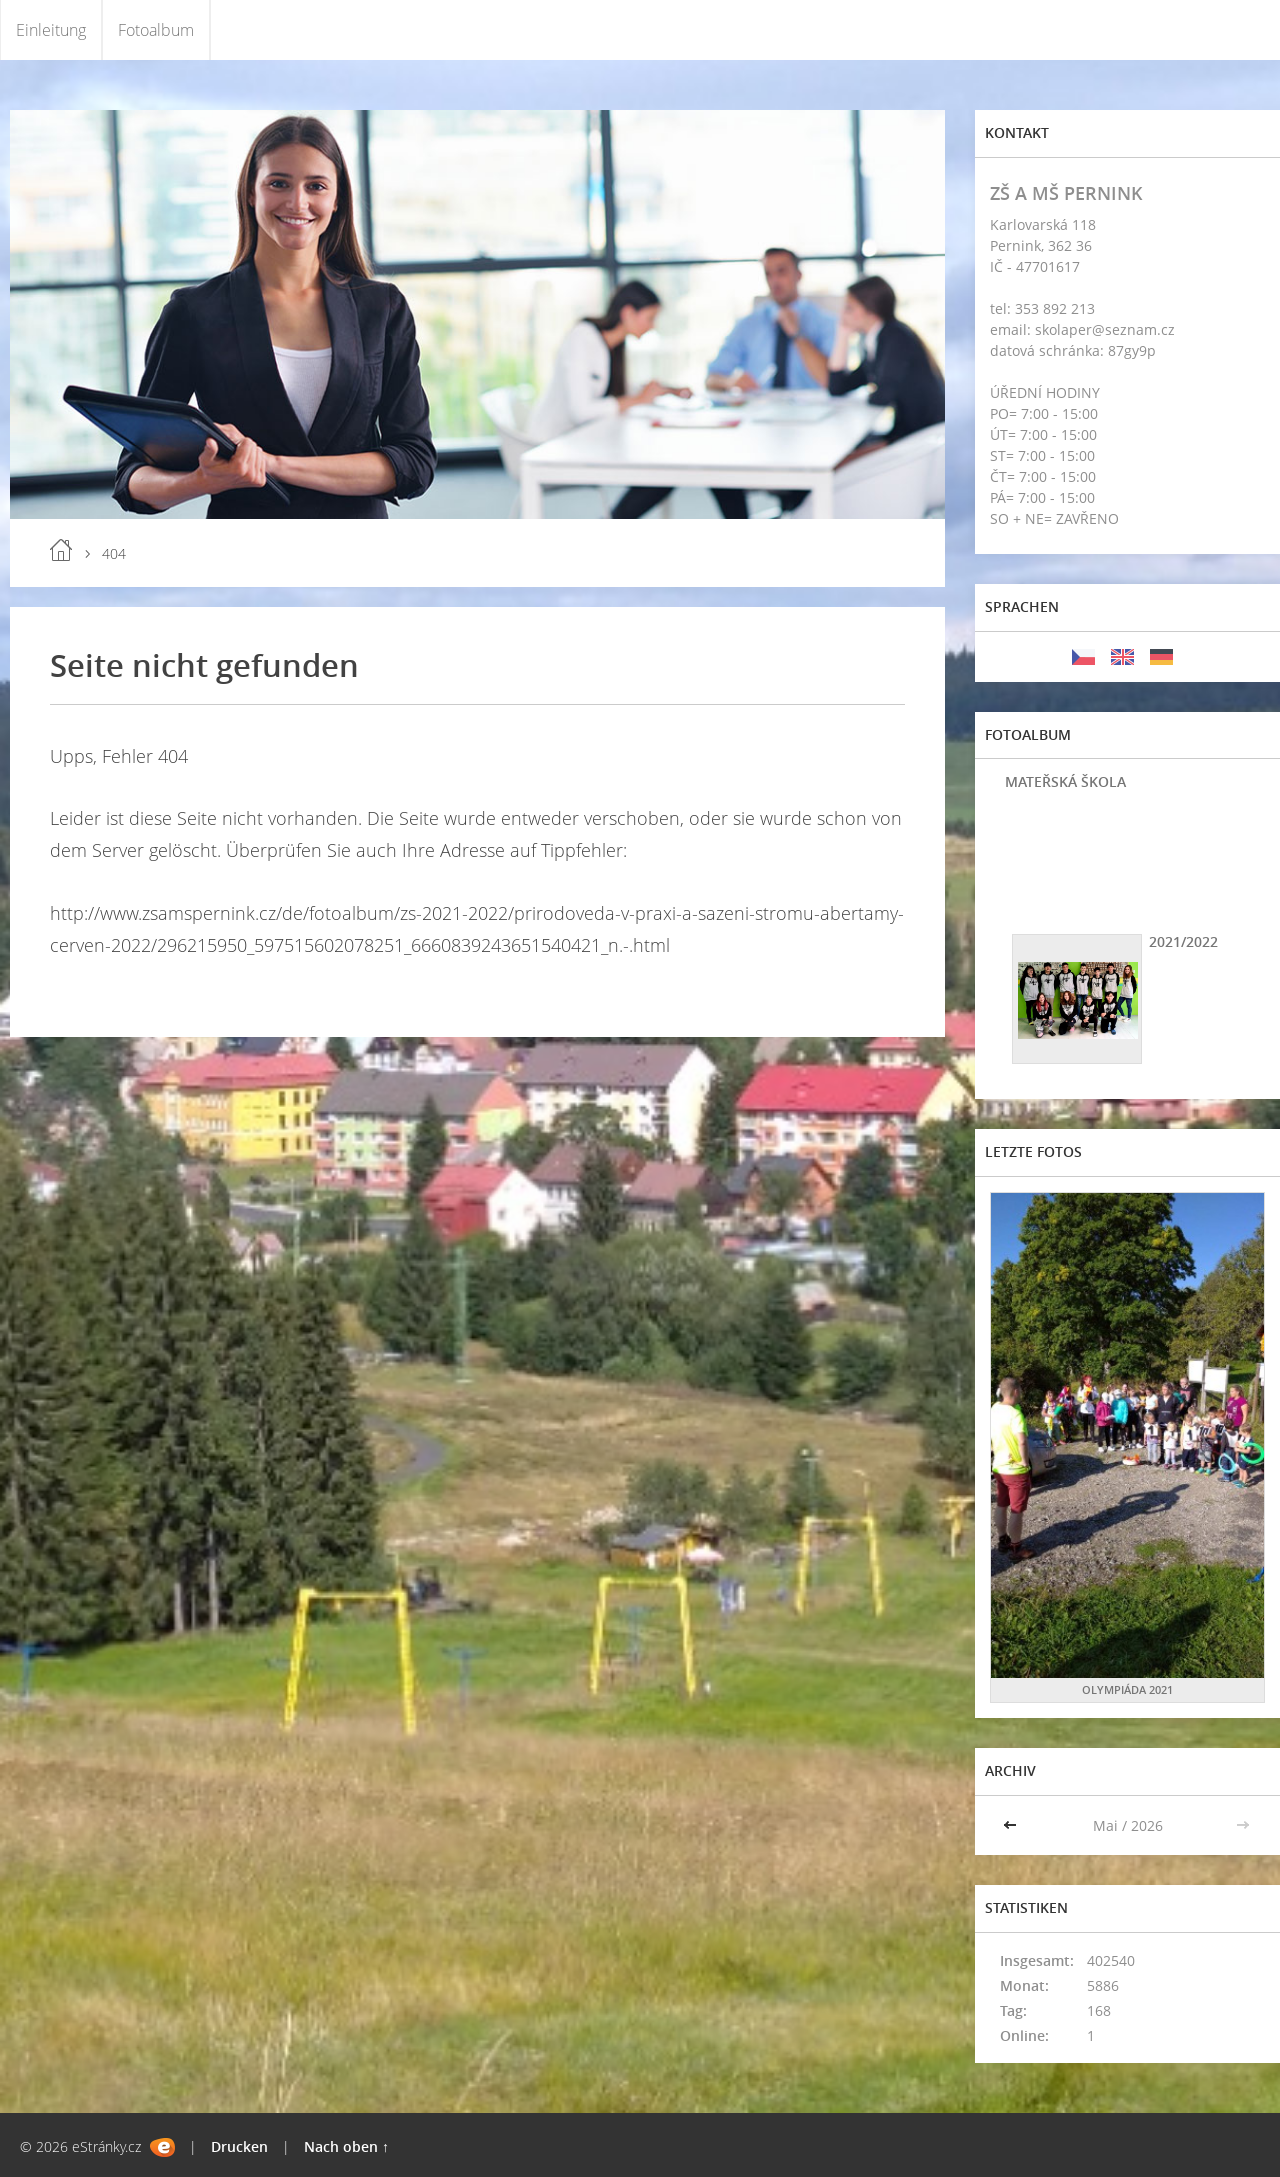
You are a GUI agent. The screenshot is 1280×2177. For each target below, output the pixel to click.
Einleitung (51, 30)
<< (1012, 1825)
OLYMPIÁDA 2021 (1127, 1689)
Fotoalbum (156, 30)
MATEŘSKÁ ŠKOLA (1065, 781)
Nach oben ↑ (346, 2146)
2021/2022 (1183, 941)
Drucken (239, 2146)
